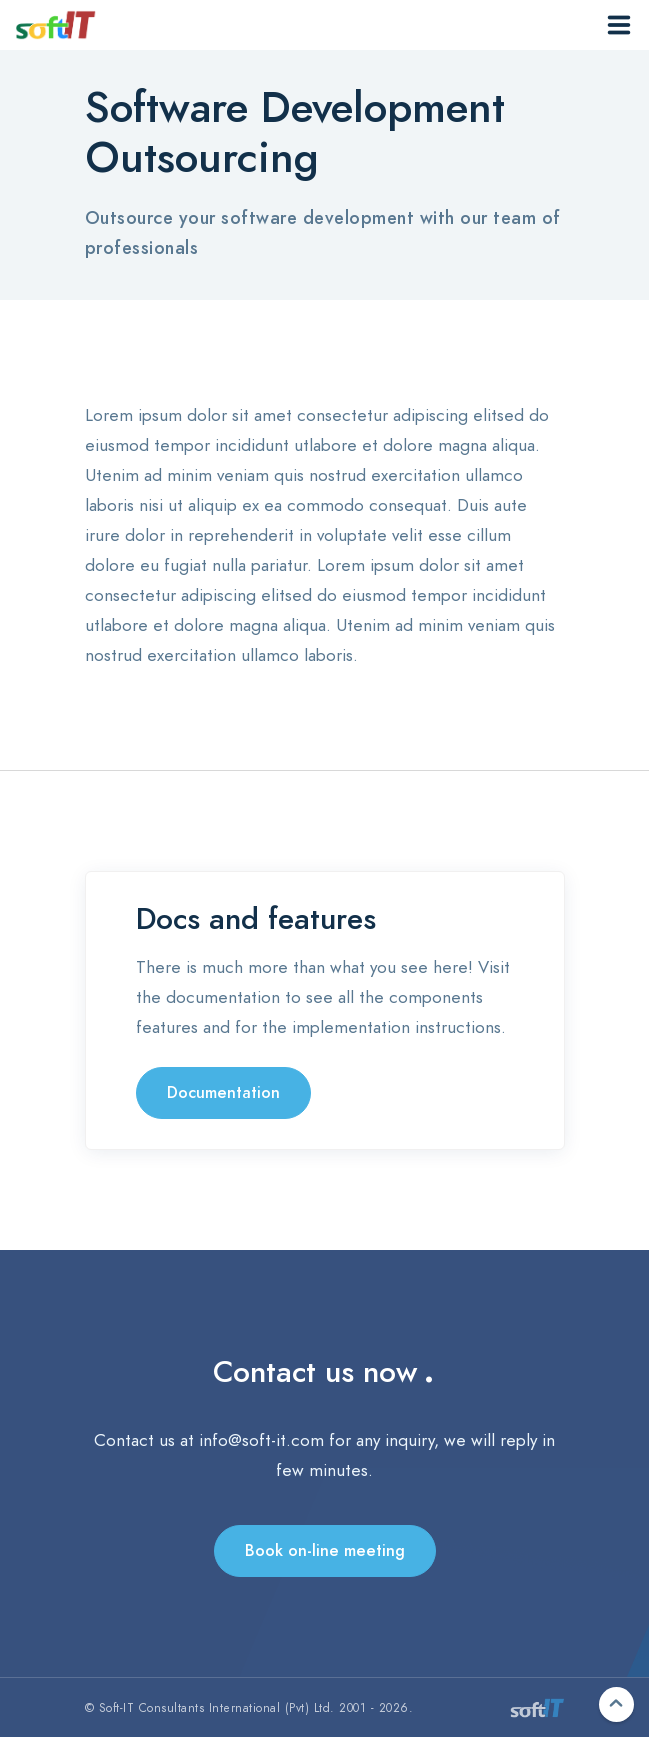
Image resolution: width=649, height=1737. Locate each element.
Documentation (223, 1093)
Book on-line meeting (325, 1551)
